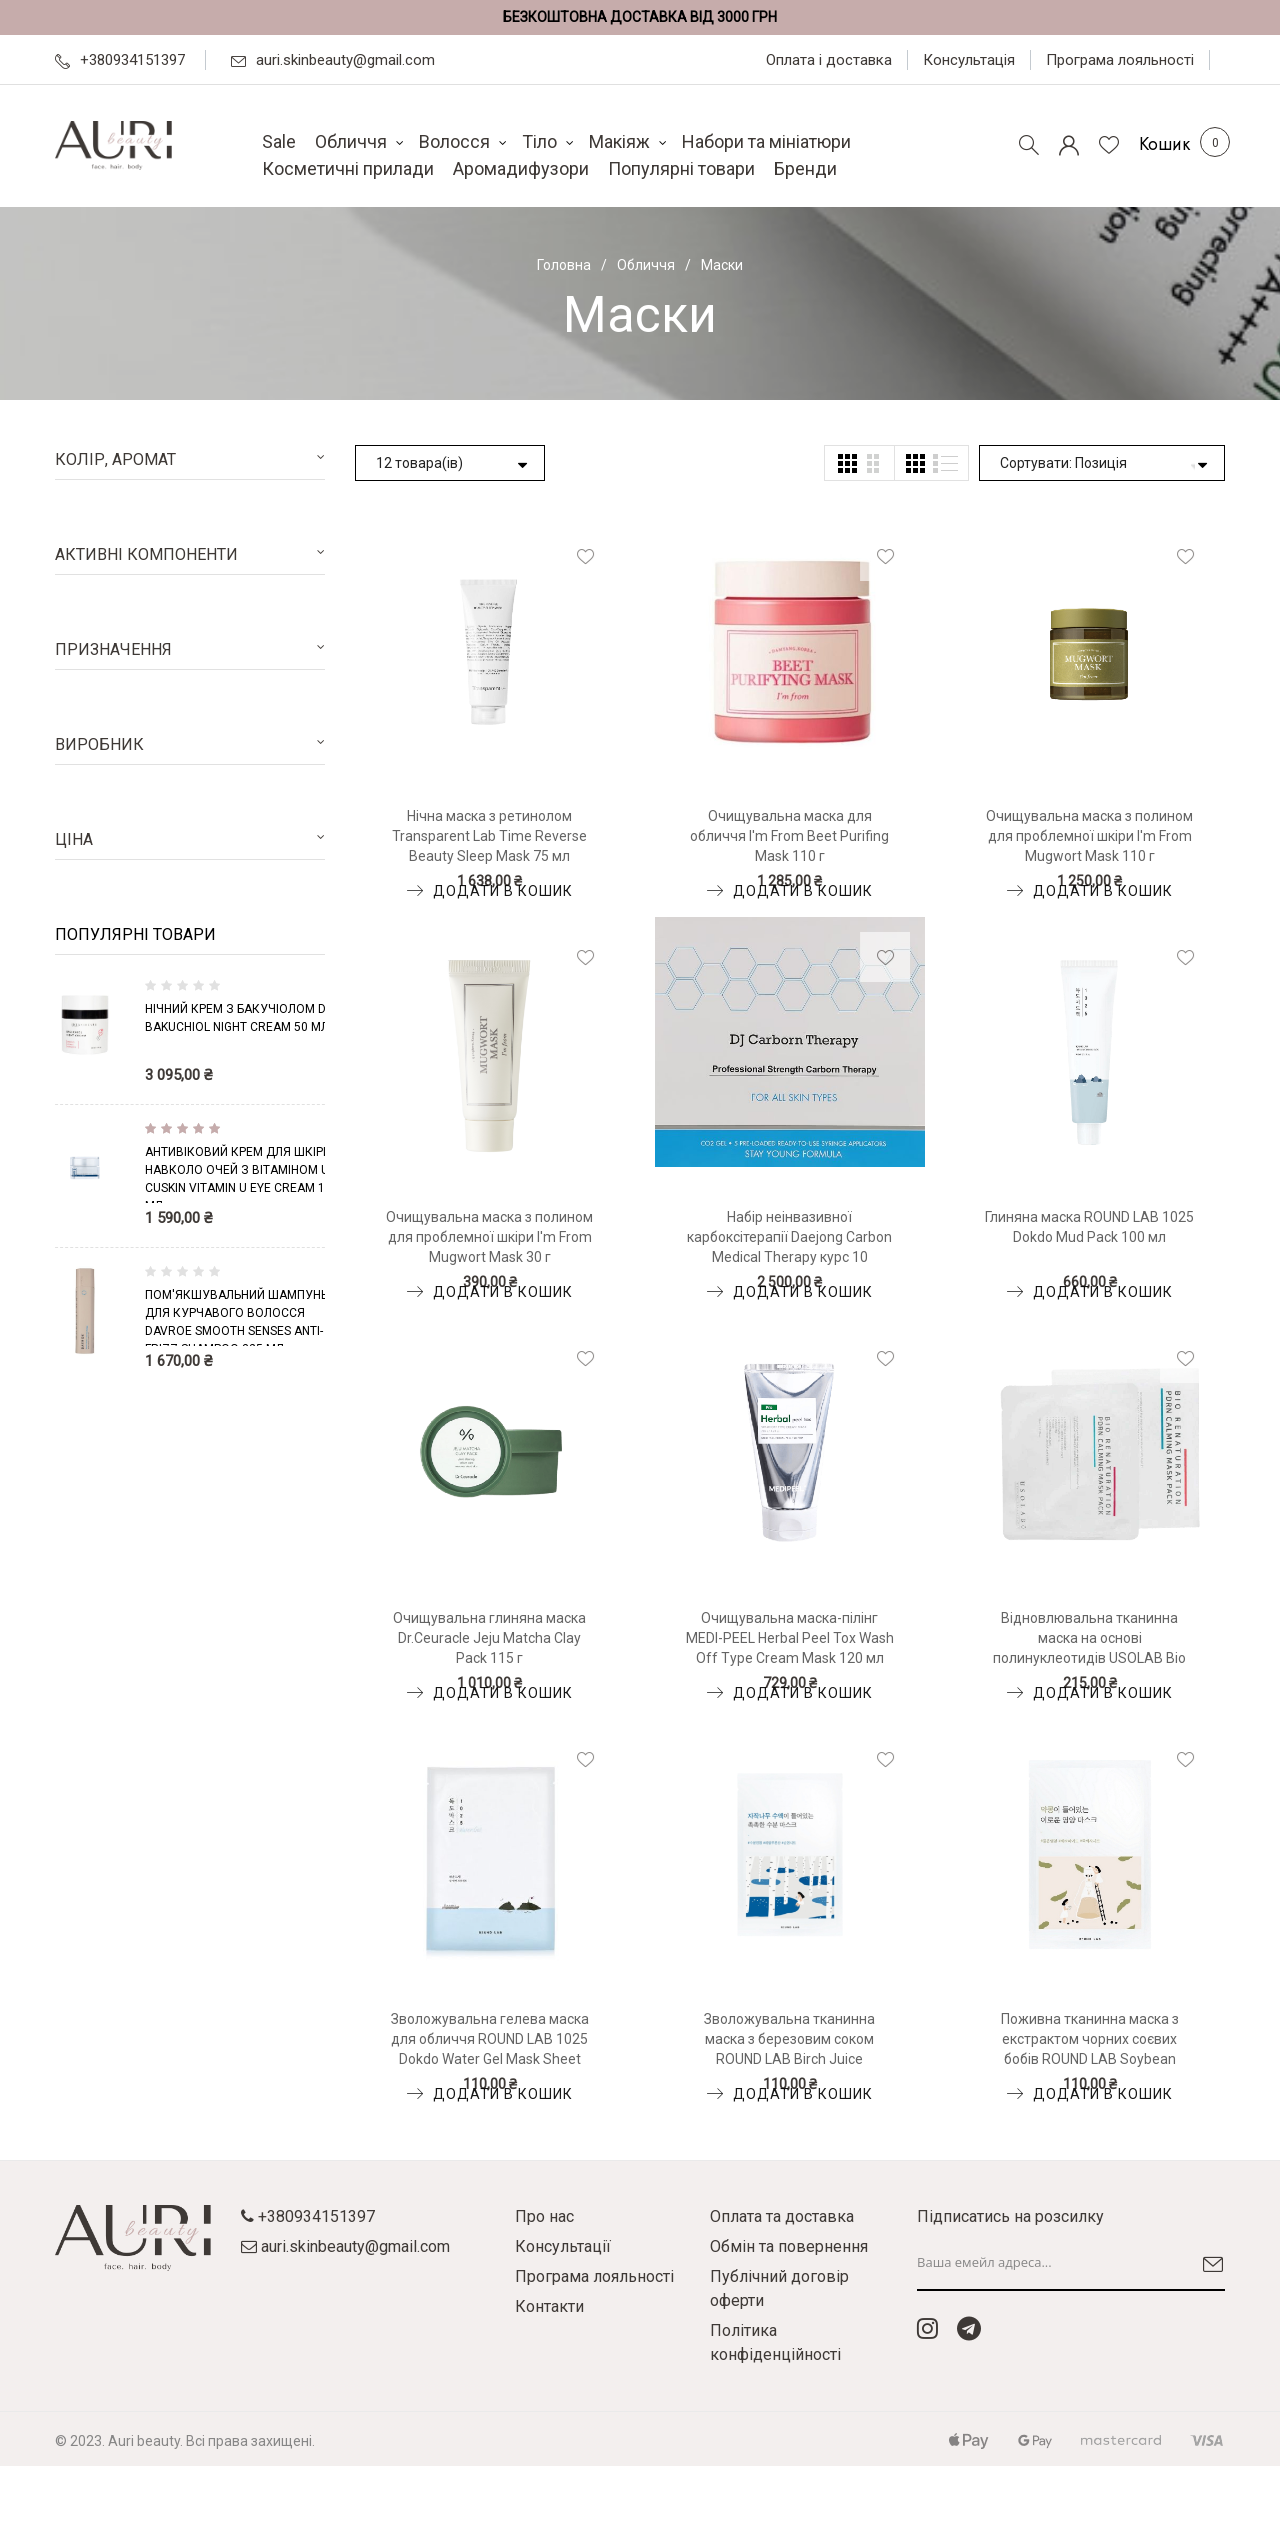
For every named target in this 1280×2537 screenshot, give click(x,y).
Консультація (969, 60)
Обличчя (646, 265)
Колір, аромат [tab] (115, 459)
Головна (564, 265)
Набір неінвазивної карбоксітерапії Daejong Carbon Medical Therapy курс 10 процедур (789, 1238)
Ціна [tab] (74, 839)
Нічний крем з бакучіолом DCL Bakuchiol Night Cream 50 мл (242, 1018)
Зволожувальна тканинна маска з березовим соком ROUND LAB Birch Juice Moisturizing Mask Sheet (789, 2040)
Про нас (544, 2216)
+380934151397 (120, 60)
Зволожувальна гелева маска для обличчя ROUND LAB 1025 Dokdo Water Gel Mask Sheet (490, 2039)
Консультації (563, 2246)
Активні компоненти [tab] (146, 554)
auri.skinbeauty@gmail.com (333, 60)
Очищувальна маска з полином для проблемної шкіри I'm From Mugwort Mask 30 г (489, 1237)
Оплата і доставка (829, 60)
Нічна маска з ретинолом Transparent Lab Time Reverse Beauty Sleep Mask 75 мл (489, 836)
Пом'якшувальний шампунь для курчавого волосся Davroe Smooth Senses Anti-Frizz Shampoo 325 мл (236, 1317)
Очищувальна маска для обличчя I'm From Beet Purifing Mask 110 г (789, 836)
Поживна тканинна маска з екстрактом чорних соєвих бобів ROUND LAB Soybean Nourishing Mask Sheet (1090, 2040)
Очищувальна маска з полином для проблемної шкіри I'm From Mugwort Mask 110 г (1089, 836)
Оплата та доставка (782, 2216)
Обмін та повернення (789, 2246)
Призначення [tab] (113, 649)
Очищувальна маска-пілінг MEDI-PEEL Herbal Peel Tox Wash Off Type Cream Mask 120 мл (790, 1638)
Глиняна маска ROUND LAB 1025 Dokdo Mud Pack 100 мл (1089, 1227)
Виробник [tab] (99, 744)
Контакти (549, 2306)
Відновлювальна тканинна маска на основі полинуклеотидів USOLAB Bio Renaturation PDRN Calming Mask (1089, 1639)
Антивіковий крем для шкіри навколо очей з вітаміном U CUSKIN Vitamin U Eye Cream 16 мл (238, 1174)
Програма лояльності (1120, 60)
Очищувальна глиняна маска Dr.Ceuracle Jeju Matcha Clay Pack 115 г (489, 1638)
